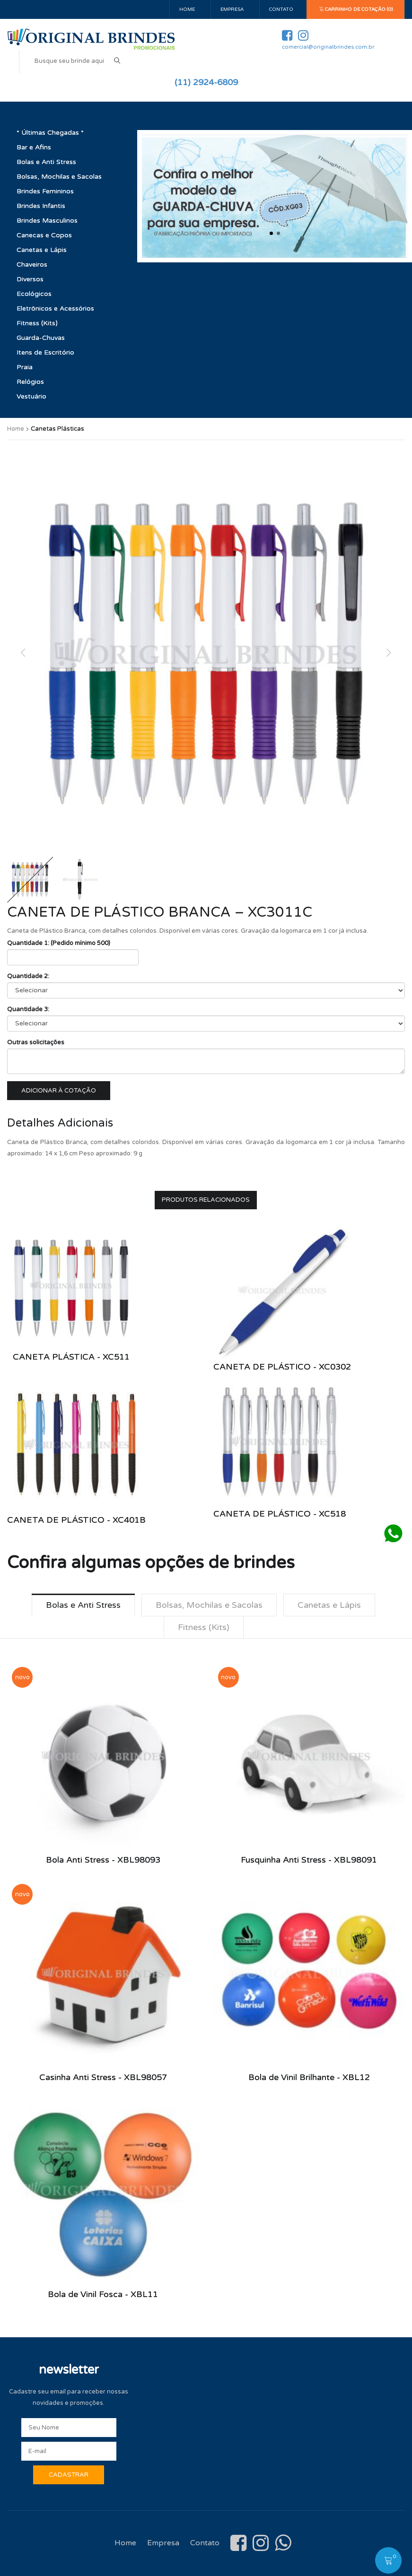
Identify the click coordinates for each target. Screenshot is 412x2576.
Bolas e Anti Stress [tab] (83, 1605)
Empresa (232, 9)
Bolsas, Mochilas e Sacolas (59, 177)
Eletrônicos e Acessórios (55, 308)
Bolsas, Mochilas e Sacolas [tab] (209, 1605)
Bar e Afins (34, 147)
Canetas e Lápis (42, 250)
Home (187, 9)
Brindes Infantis (41, 206)
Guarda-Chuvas (41, 338)
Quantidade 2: (28, 976)
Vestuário (31, 396)
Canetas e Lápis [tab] (329, 1605)
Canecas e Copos (44, 235)
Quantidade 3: (28, 1009)
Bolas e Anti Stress (46, 162)
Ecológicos (34, 294)
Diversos (30, 279)
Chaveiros (32, 264)
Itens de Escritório (45, 352)
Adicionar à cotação (58, 1090)
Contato (281, 9)
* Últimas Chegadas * (50, 133)
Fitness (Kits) (37, 323)
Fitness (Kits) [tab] (203, 1627)
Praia (25, 367)
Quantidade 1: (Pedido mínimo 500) (58, 943)
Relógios (30, 382)
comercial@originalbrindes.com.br (328, 47)
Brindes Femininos (45, 191)
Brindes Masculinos (47, 221)
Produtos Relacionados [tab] (206, 1200)
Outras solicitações (35, 1042)
